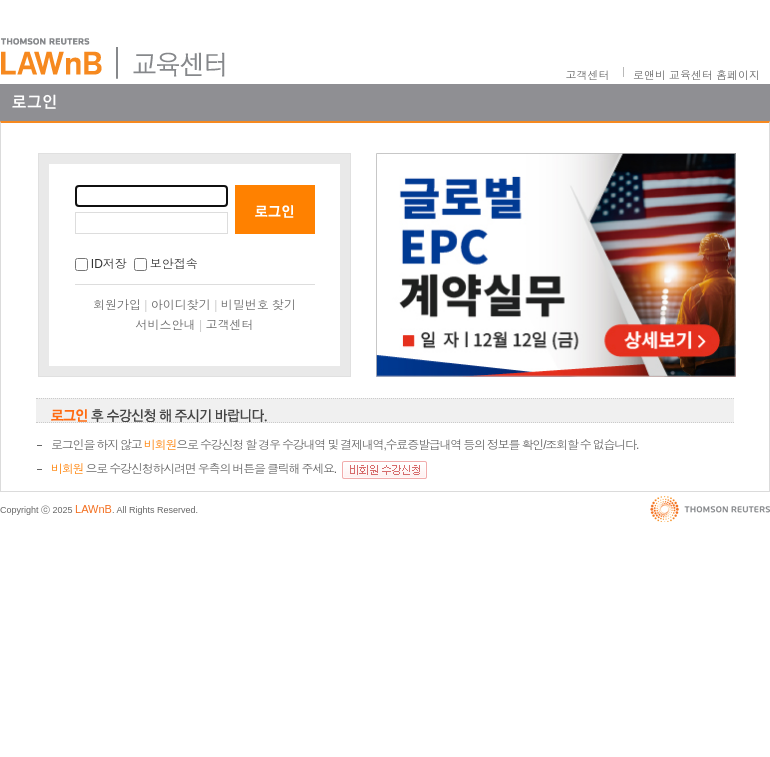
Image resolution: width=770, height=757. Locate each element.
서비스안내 (166, 325)
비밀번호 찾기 (258, 305)
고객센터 (588, 75)
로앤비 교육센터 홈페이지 (696, 75)
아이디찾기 (181, 305)
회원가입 (117, 305)
